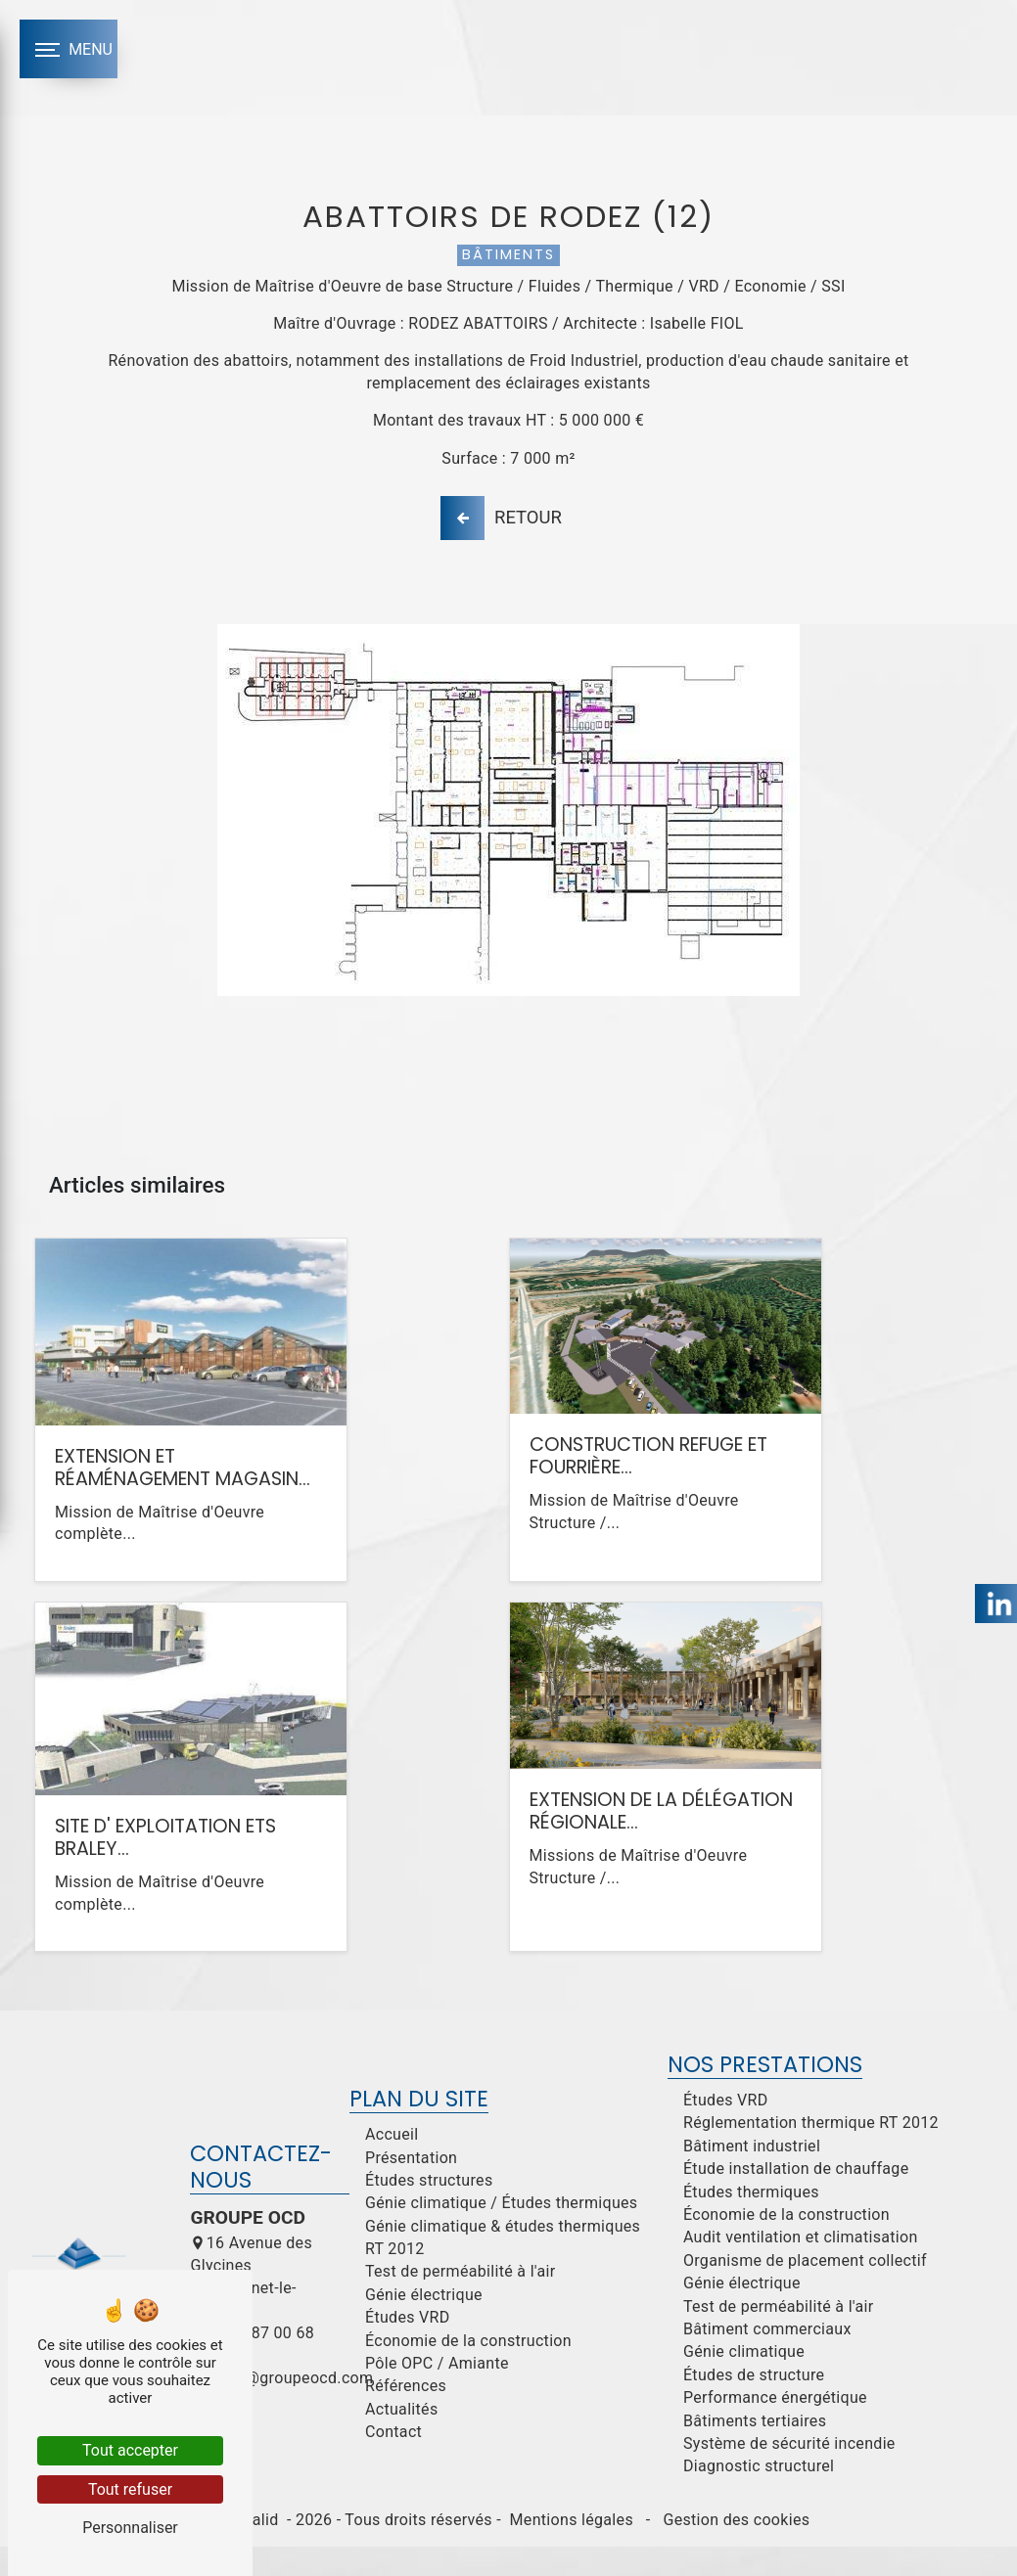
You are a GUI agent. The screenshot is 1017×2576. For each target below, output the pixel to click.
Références (405, 2416)
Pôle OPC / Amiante (437, 2393)
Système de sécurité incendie (789, 2473)
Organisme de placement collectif (805, 2291)
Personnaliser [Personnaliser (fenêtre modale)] (130, 2527)
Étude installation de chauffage (796, 2199)
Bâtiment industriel (751, 2176)
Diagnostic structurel (758, 2496)
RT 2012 (395, 2279)
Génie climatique (744, 2382)
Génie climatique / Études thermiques (501, 2233)
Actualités (402, 2439)
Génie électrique (424, 2325)
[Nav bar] (68, 49)
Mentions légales (571, 2550)
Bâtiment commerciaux (767, 2359)
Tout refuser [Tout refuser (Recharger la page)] (130, 2489)
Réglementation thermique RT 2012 (811, 2153)
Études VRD (407, 2347)
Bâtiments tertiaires (754, 2450)
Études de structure (753, 2405)
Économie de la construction (468, 2371)
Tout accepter (130, 2450)
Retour (504, 533)
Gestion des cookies (734, 2550)
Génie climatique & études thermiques (502, 2256)
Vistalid (253, 2550)
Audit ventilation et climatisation (800, 2267)
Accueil (392, 2164)
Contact (393, 2462)
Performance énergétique (775, 2427)
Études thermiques (751, 2222)
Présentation (411, 2187)
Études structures (429, 2210)
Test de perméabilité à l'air (460, 2301)
